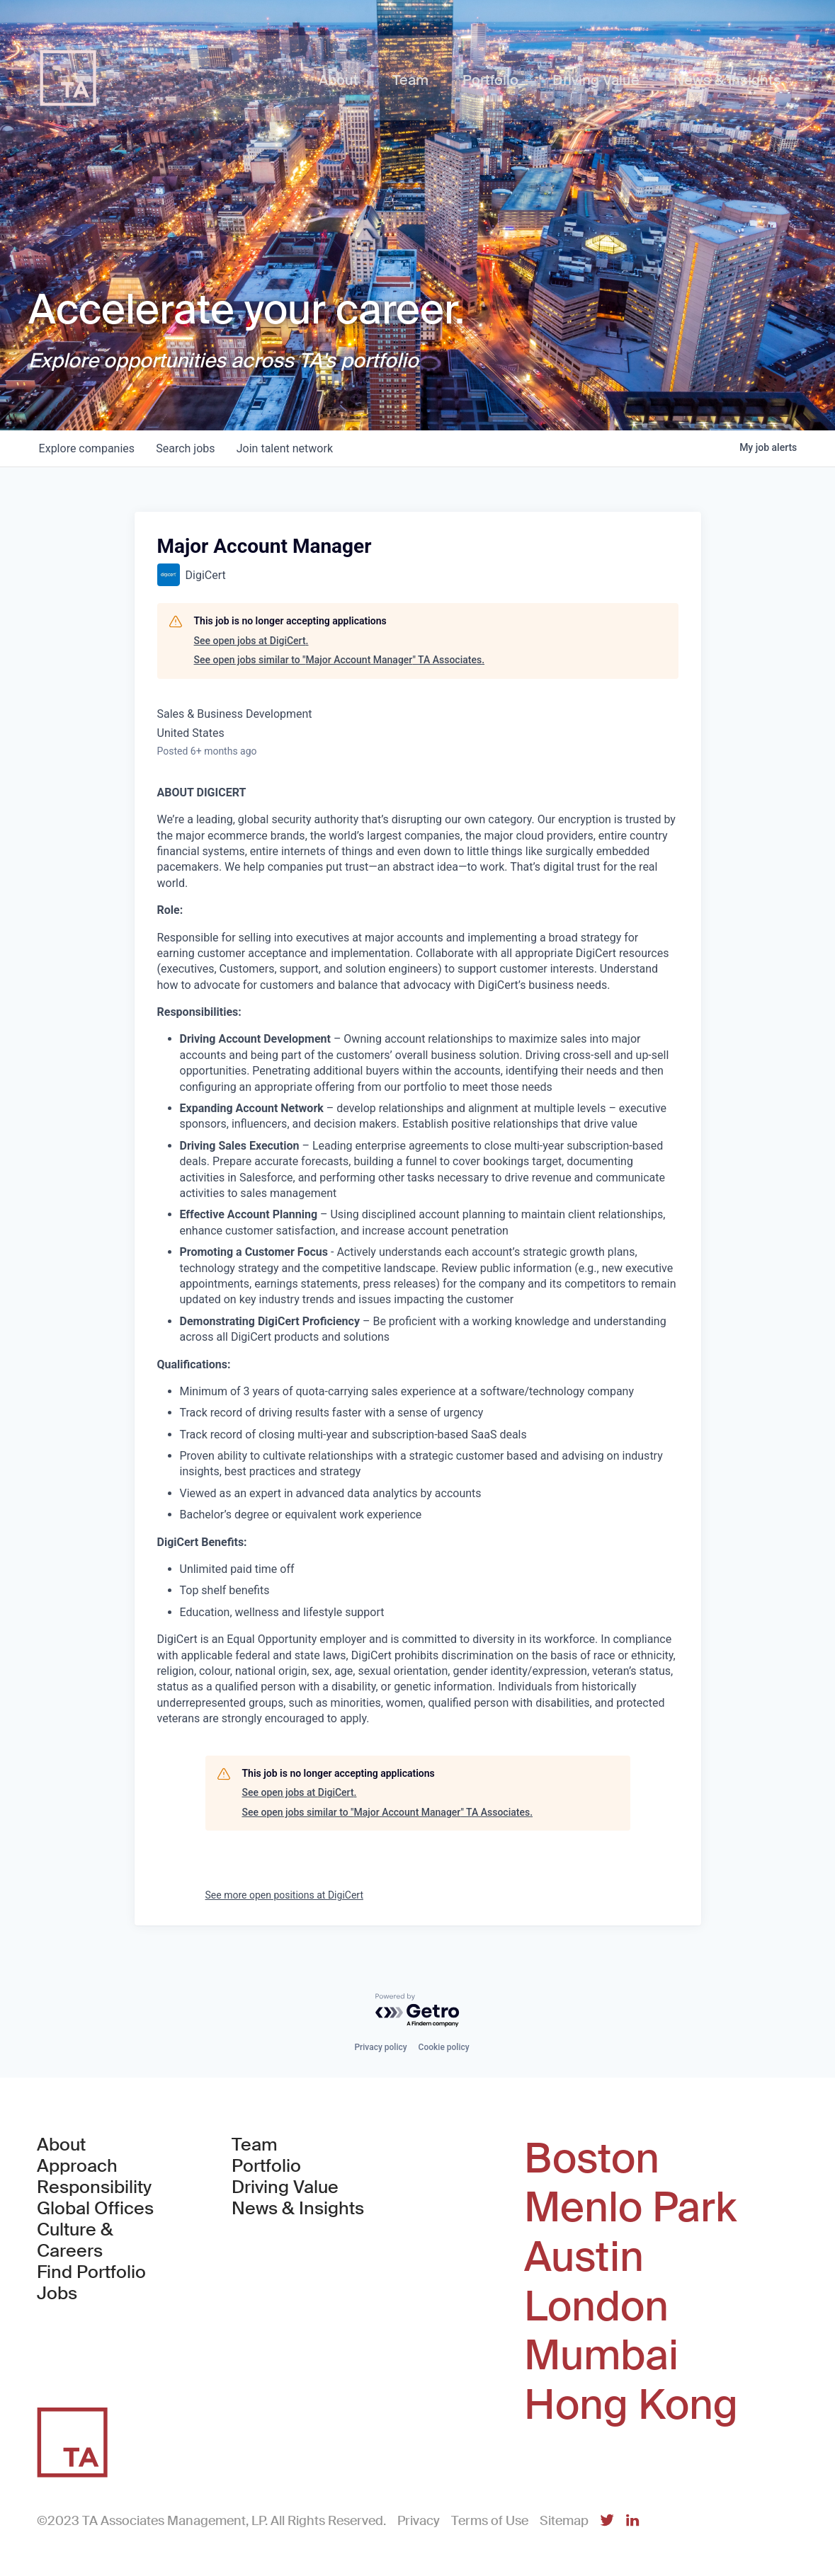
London (596, 2307)
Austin (584, 2257)
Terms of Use (489, 2520)
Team (255, 2145)
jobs (187, 448)
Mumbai (601, 2356)
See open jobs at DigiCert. (251, 640)
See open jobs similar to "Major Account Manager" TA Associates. (339, 659)
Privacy (418, 2520)
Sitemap (564, 2520)
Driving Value (285, 2187)
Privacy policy (380, 2047)
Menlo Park (630, 2208)
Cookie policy (444, 2047)
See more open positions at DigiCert (284, 1895)
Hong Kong (631, 2405)
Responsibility (94, 2187)
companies (87, 448)
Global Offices (95, 2208)
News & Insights (298, 2208)
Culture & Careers (75, 2240)
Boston (591, 2159)
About (61, 2145)
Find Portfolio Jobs (109, 2283)
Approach (77, 2166)
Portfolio (266, 2166)
